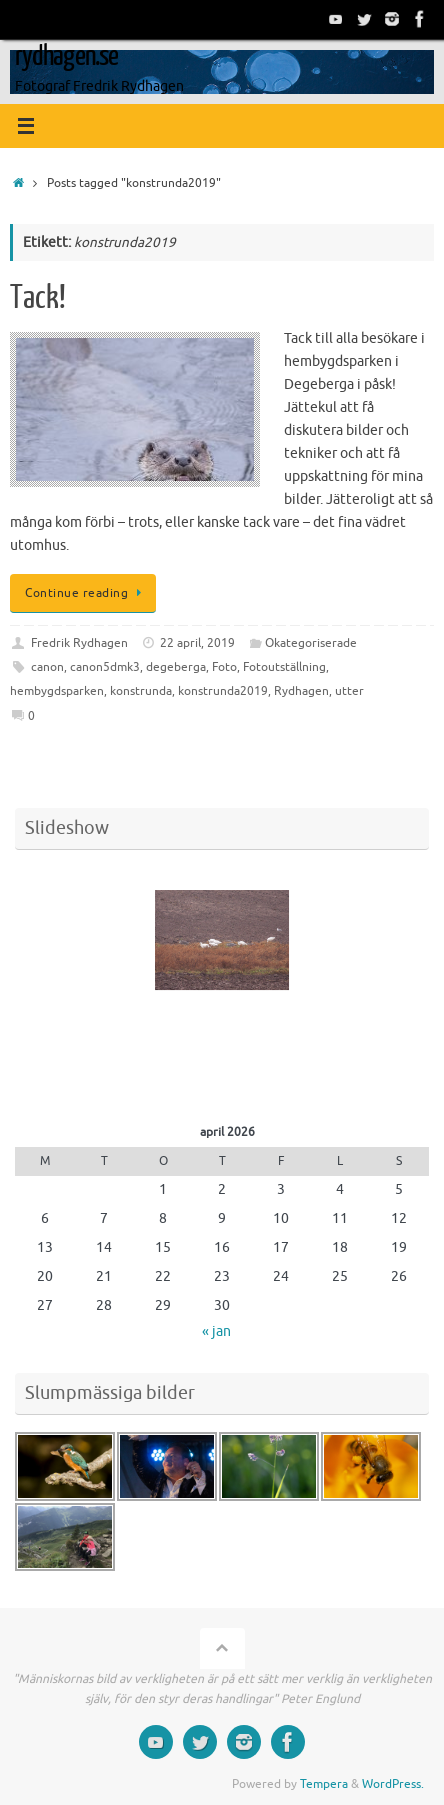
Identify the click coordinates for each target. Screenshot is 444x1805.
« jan (216, 1331)
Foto (224, 667)
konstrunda (141, 691)
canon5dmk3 (105, 667)
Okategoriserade (311, 643)
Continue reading (86, 593)
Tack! (38, 298)
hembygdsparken (57, 691)
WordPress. (393, 1784)
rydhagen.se (66, 56)
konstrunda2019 (223, 691)
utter (349, 691)
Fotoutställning (284, 667)
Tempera (324, 1784)
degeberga (176, 667)
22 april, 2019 (197, 643)
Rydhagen (301, 691)
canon (47, 667)
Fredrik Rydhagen (79, 643)
